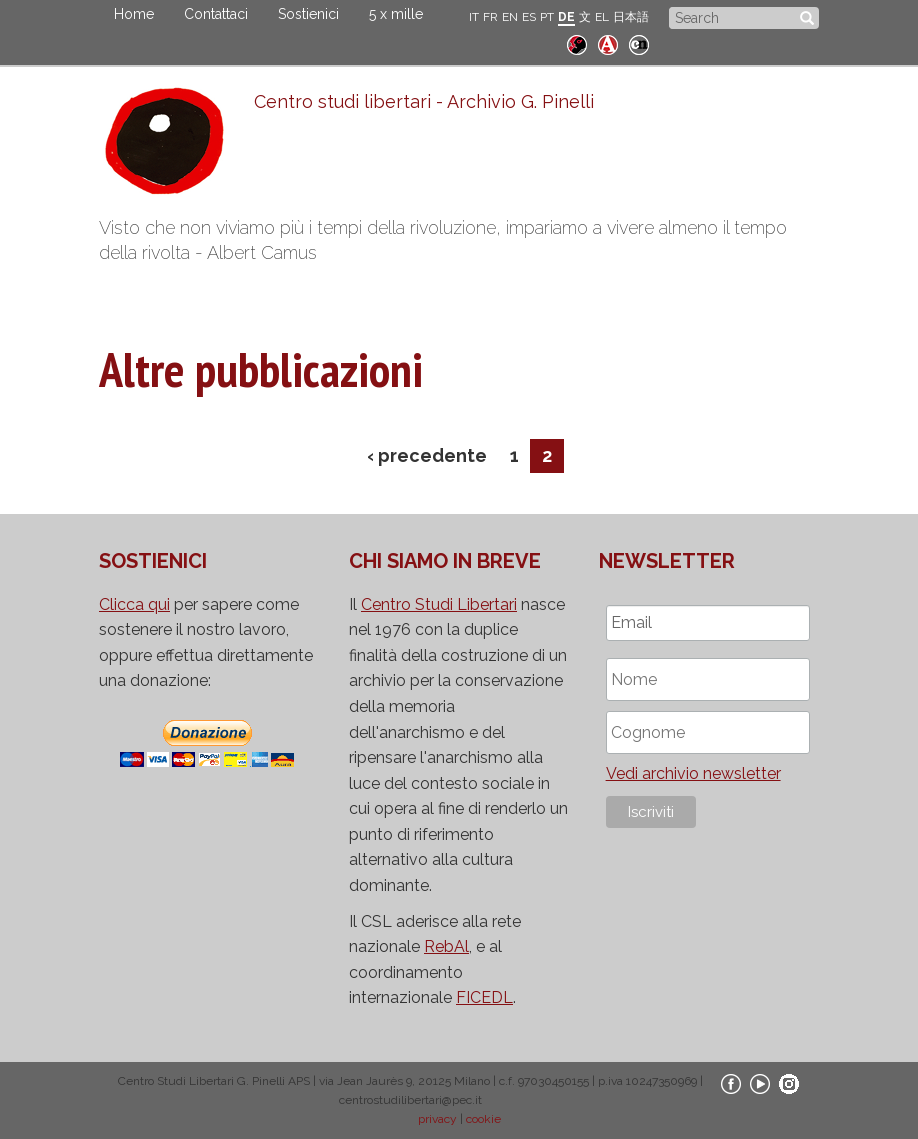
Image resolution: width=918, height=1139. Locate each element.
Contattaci (216, 14)
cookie (483, 1119)
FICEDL (484, 997)
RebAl (446, 946)
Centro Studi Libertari (439, 604)
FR (490, 17)
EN (510, 17)
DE (566, 17)
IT (474, 17)
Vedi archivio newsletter (693, 773)
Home (134, 14)
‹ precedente (427, 455)
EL (602, 17)
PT (547, 17)
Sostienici (308, 14)
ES (529, 17)
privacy (437, 1119)
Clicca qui (134, 604)
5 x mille (396, 14)
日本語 (631, 17)
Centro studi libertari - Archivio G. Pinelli (424, 101)
